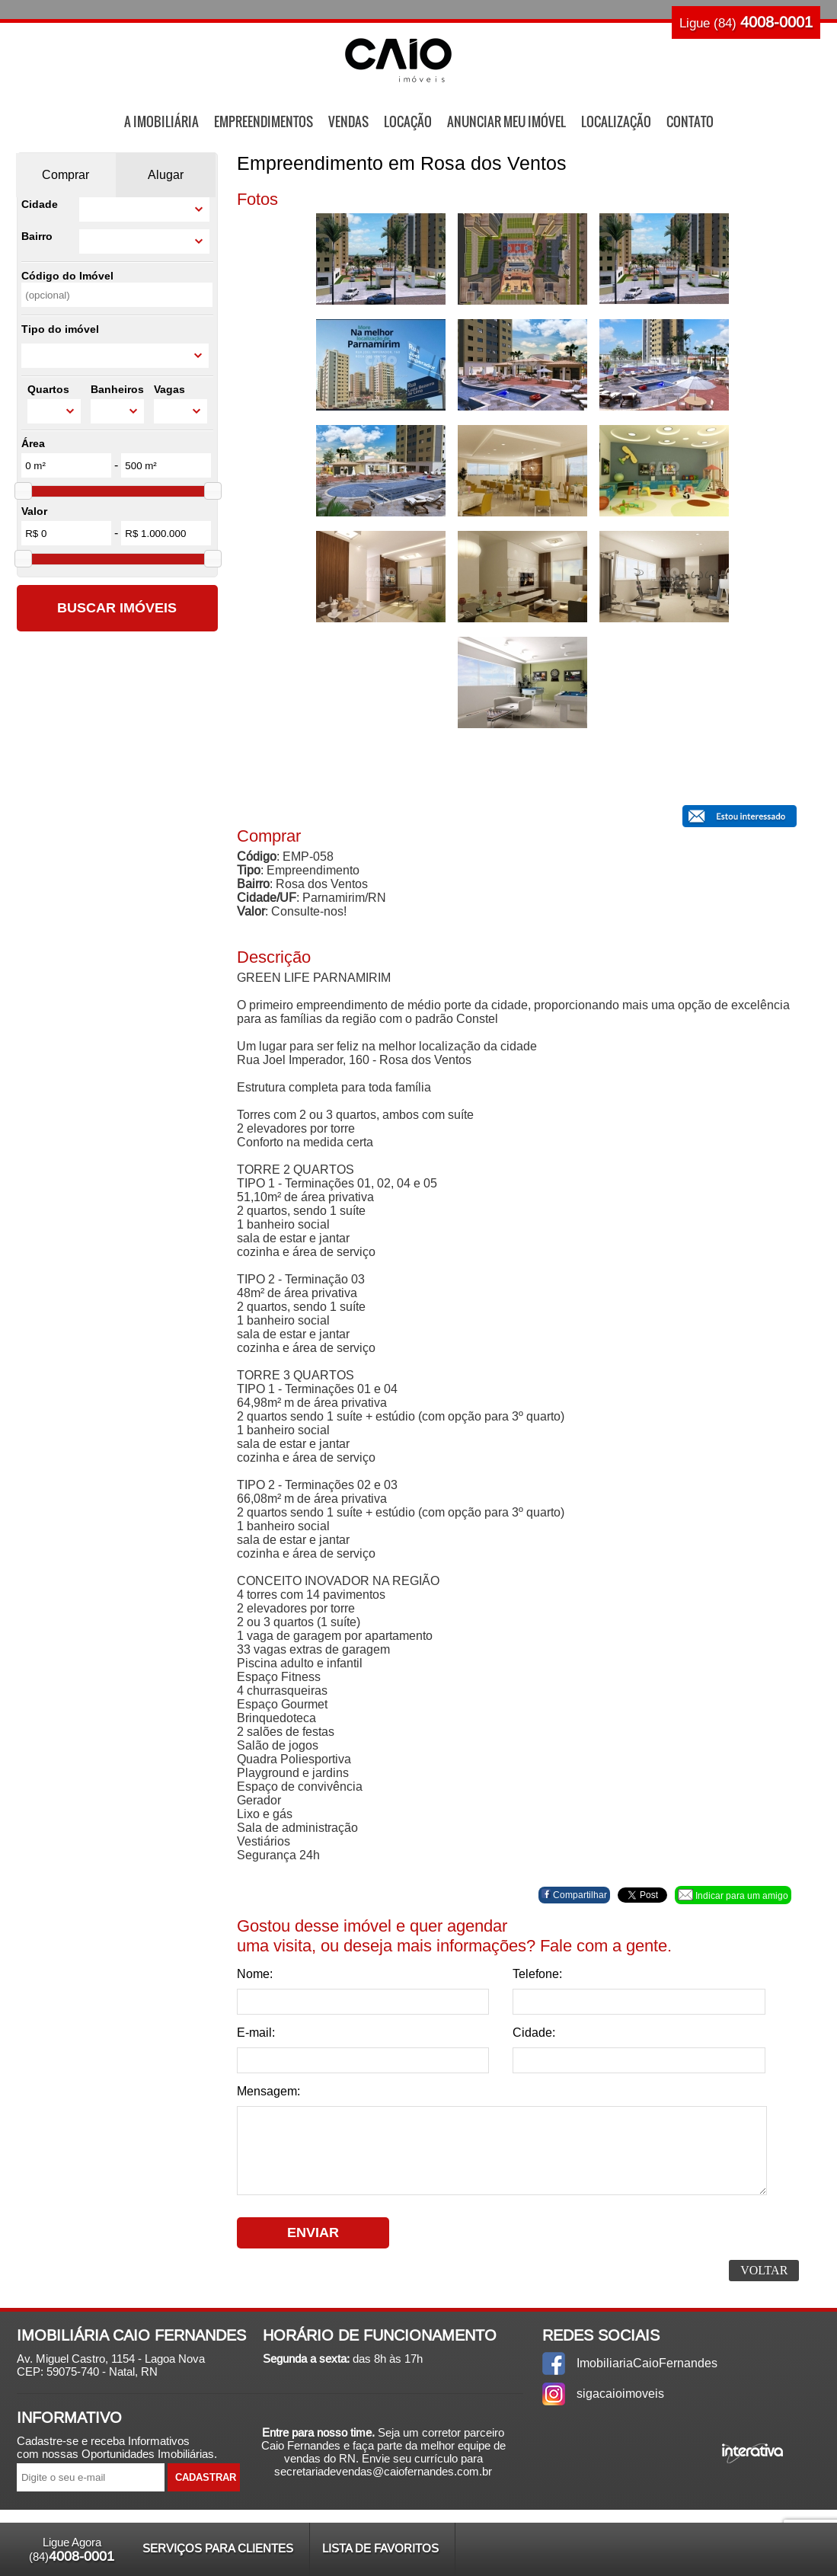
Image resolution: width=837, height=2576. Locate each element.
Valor (34, 511)
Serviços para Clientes (217, 2548)
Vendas (348, 121)
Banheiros (117, 389)
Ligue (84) (746, 22)
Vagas (169, 389)
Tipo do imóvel (60, 329)
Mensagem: (268, 2091)
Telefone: (537, 1973)
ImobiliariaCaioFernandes (647, 2363)
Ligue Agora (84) (71, 2550)
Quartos (48, 389)
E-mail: (256, 2032)
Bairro (37, 236)
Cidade (39, 204)
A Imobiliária (161, 121)
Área (33, 443)
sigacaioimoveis (620, 2393)
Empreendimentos (263, 121)
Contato (690, 121)
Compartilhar (574, 1894)
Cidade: (534, 2032)
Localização (616, 121)
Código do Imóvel (67, 276)
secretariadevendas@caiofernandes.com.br (383, 2471)
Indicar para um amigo (733, 1895)
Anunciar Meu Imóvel (506, 121)
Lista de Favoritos (380, 2548)
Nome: (255, 1973)
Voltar (763, 2270)
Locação (408, 121)
